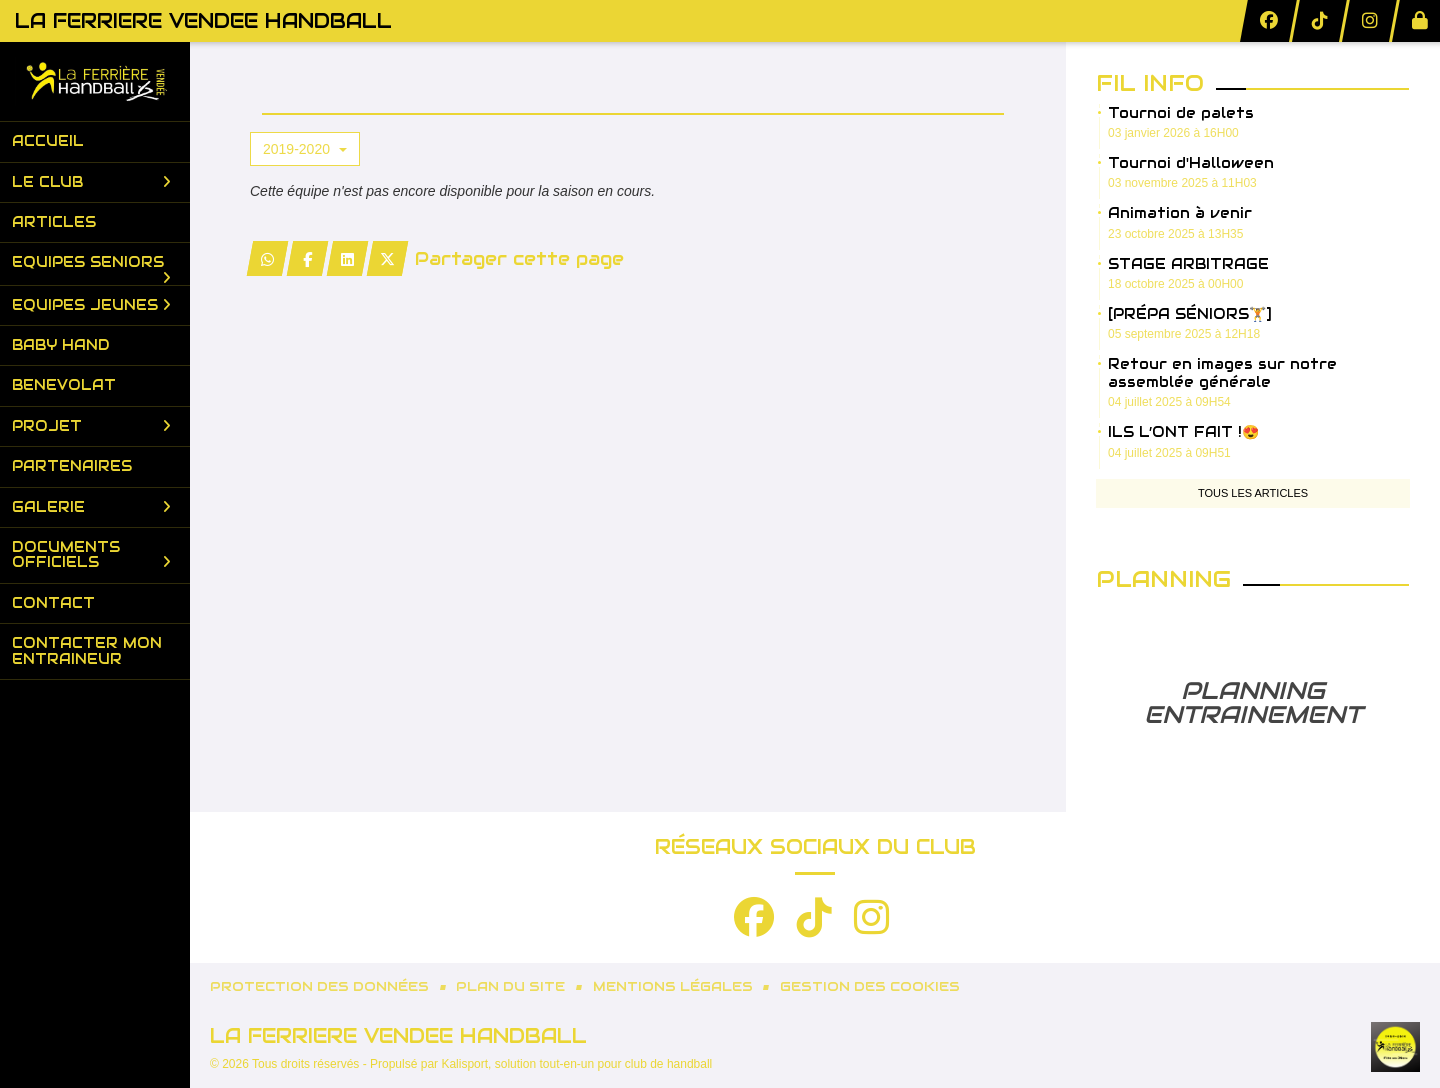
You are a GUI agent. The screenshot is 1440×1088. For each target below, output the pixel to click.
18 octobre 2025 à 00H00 (1175, 284)
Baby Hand (61, 345)
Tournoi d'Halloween (1191, 163)
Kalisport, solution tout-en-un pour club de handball (576, 1064)
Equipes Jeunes (91, 305)
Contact (53, 603)
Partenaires (72, 466)
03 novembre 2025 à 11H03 (1182, 183)
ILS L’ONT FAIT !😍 (1183, 432)
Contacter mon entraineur (87, 650)
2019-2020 (305, 149)
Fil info (1150, 83)
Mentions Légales (673, 986)
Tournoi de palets (1181, 113)
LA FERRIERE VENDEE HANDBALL (203, 21)
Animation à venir (1180, 213)
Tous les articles (1253, 493)
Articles (54, 222)
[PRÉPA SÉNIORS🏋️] (1190, 314)
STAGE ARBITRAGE (1188, 264)
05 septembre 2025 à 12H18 (1184, 334)
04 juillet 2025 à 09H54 (1169, 402)
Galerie (91, 507)
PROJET (91, 426)
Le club (91, 182)
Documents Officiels (91, 554)
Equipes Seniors (91, 267)
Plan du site (510, 986)
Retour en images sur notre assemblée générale (1222, 373)
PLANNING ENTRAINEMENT (1253, 702)
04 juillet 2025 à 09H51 (1169, 453)
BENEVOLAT (64, 385)
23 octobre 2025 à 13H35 (1175, 234)
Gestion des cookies (870, 986)
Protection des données (319, 986)
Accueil (48, 141)
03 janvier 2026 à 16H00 (1173, 133)
